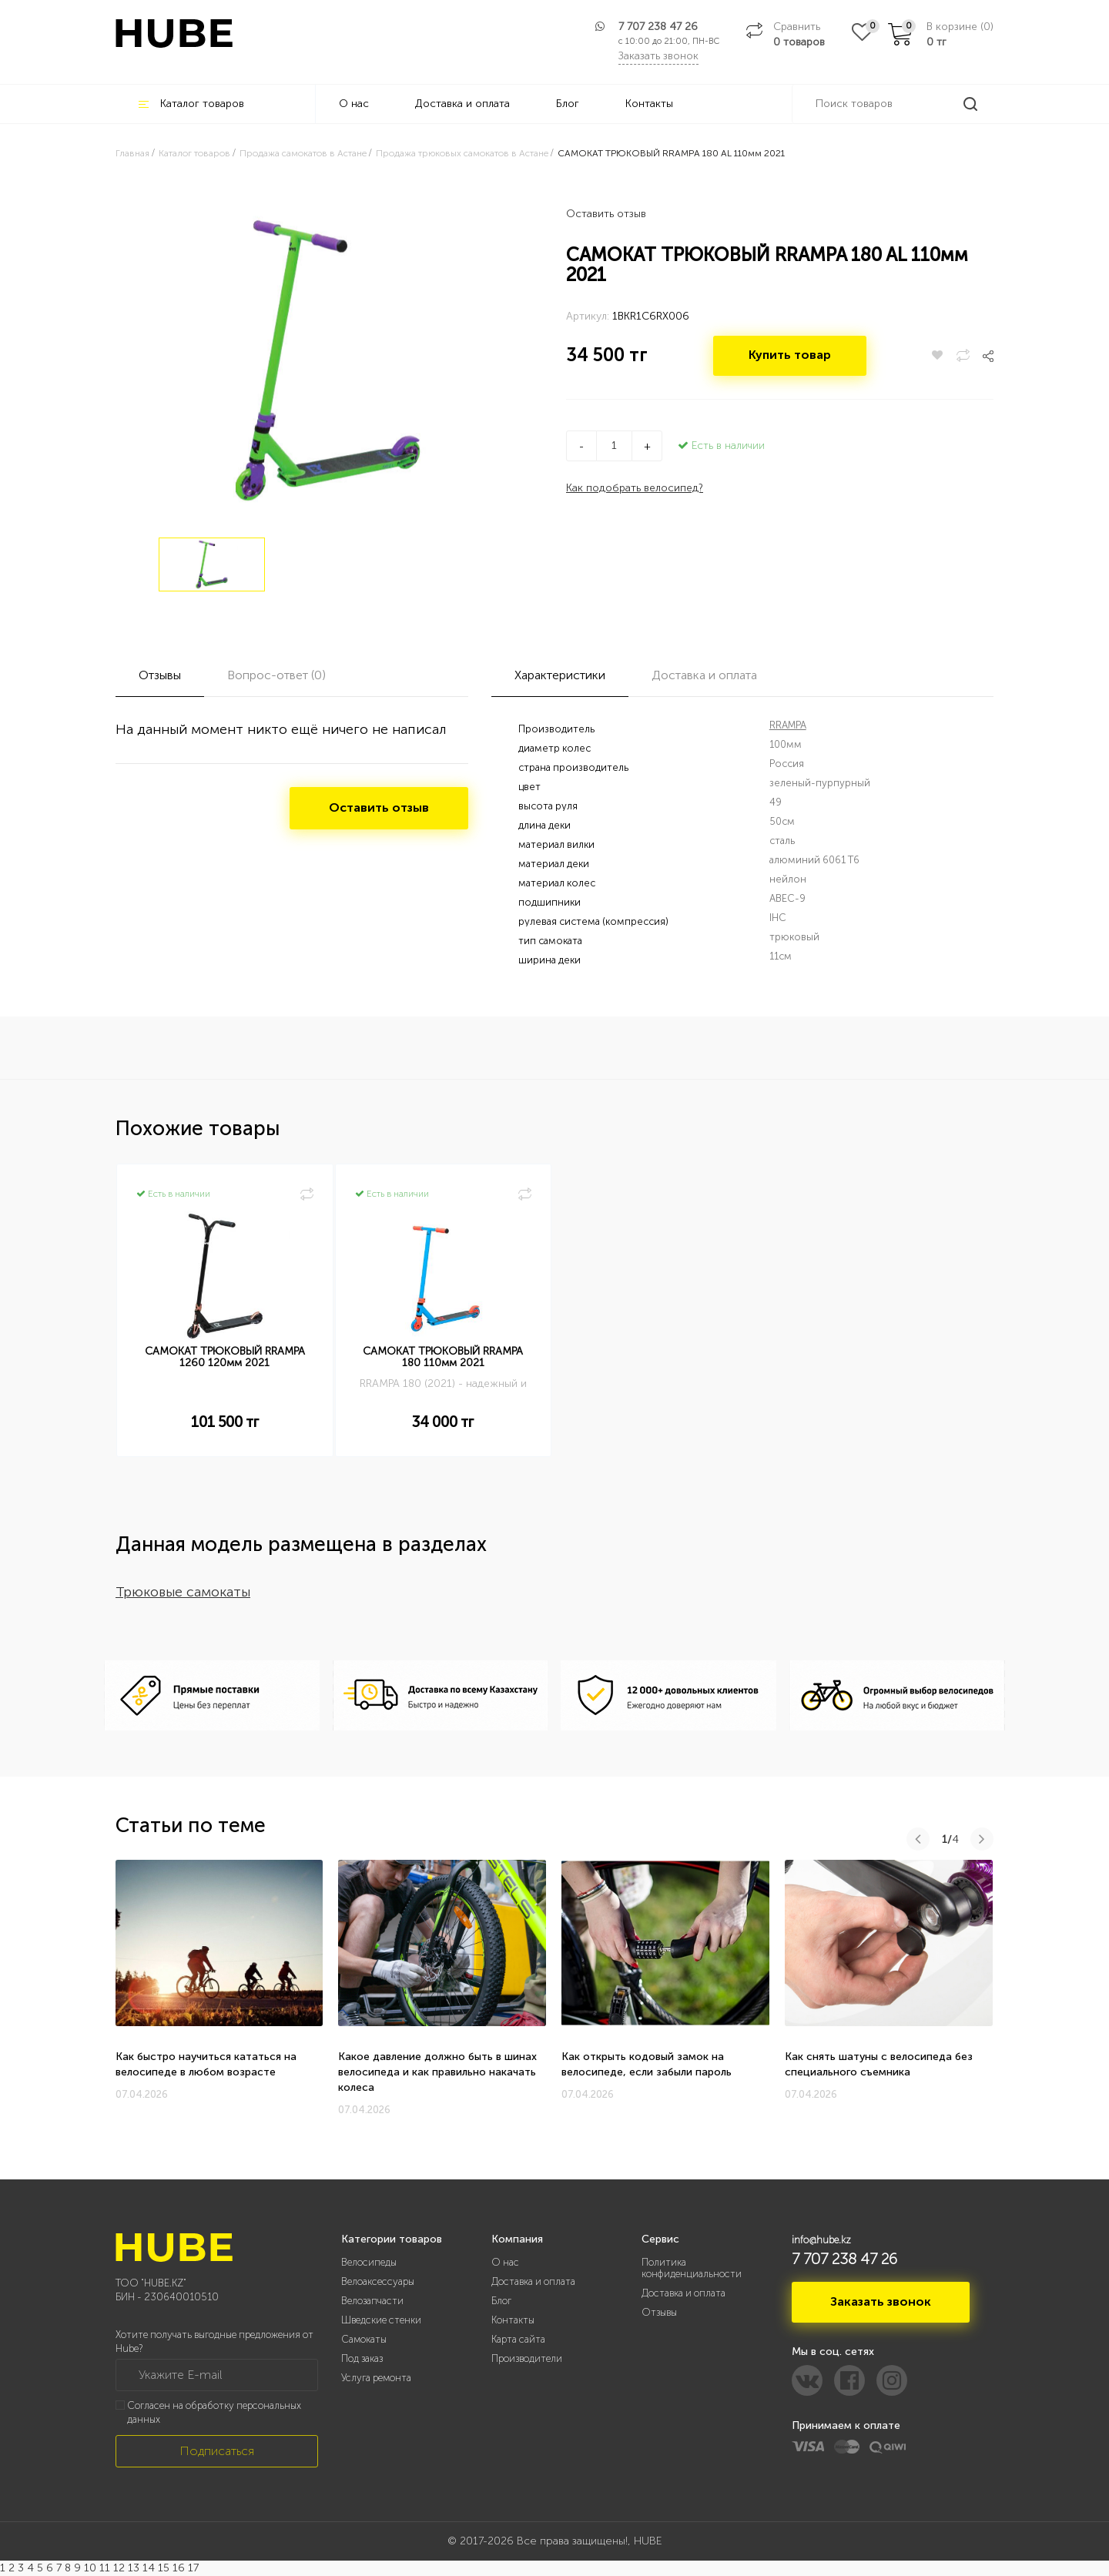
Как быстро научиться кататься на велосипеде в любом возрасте (206, 2064)
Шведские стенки (381, 2320)
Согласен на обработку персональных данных (214, 2413)
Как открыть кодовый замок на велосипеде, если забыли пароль (646, 2064)
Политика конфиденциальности (692, 2268)
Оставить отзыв (606, 213)
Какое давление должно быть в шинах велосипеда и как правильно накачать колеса (437, 2072)
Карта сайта (518, 2339)
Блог (567, 103)
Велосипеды (369, 2262)
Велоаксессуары (377, 2281)
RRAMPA (787, 725)
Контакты (649, 103)
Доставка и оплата (462, 103)
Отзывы (659, 2312)
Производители (526, 2358)
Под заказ (362, 2358)
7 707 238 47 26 (658, 26)
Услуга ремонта (376, 2377)
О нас (354, 103)
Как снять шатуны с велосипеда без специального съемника (879, 2064)
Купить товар (791, 356)
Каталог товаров (191, 103)
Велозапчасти (372, 2300)
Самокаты (364, 2339)
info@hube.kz (821, 2240)
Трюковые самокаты (183, 1591)
